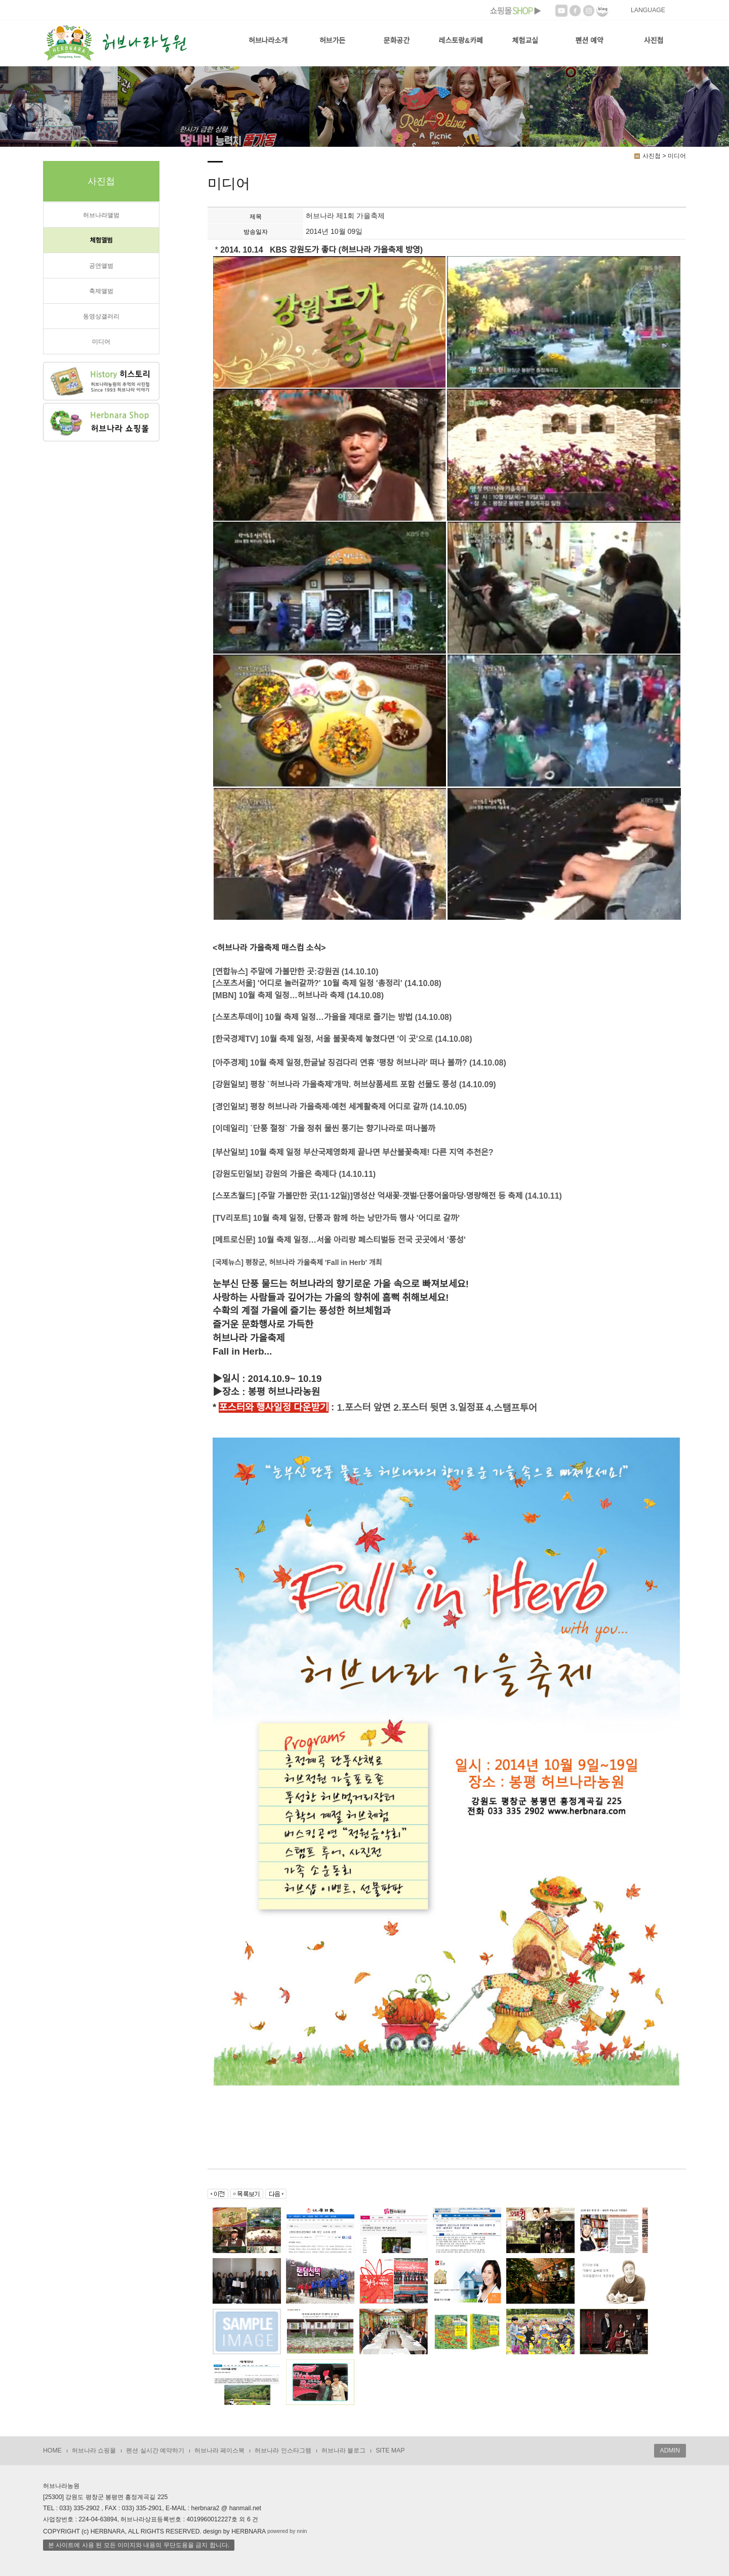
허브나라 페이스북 (219, 2450)
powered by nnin (287, 2531)
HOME (52, 2450)
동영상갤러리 (101, 316)
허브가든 (332, 40)
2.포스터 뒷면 (420, 1407)
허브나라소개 (268, 40)
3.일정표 (467, 1407)
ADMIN (670, 2450)
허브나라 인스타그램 (283, 2450)
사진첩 (654, 40)
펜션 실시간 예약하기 (155, 2450)
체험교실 (525, 40)
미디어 (101, 341)
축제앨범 (101, 291)
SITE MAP (390, 2450)
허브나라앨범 (101, 215)
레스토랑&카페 (461, 40)
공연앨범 (101, 265)
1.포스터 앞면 (364, 1407)
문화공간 (397, 40)
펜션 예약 (589, 40)
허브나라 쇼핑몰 (94, 2450)
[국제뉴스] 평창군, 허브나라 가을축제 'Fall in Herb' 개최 (297, 1262)
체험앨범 (101, 240)
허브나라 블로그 (343, 2450)
